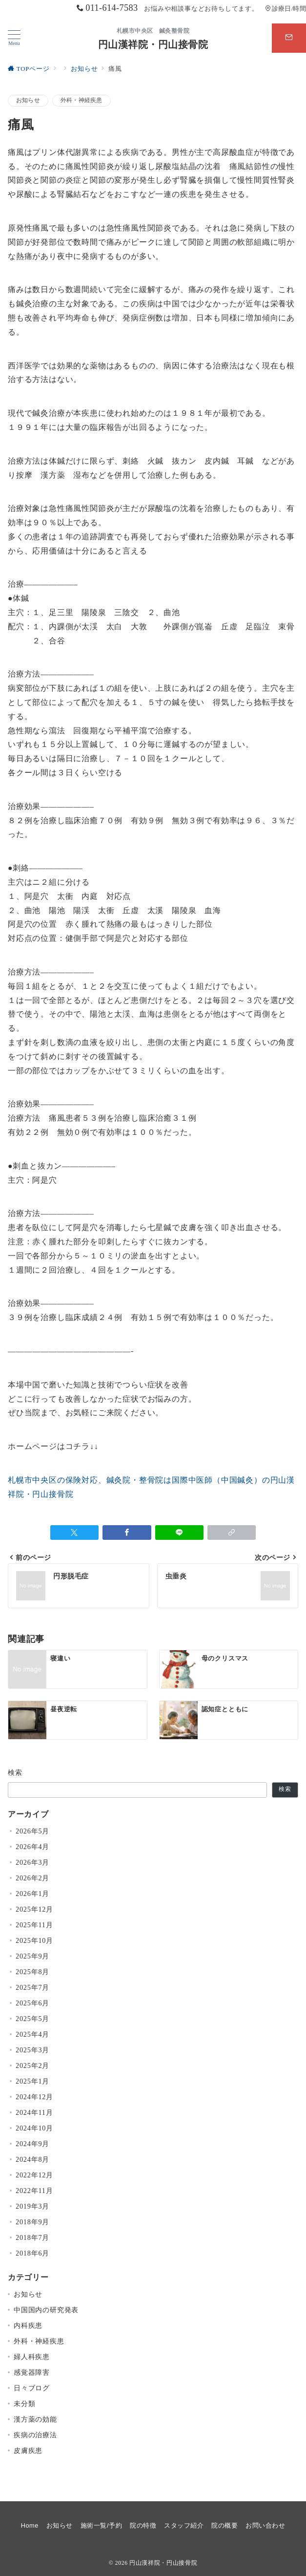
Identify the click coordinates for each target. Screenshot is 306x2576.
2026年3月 (32, 1862)
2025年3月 (32, 2050)
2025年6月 (32, 2003)
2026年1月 (32, 1893)
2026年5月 (32, 1831)
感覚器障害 (32, 2372)
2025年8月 (32, 1972)
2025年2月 (32, 2065)
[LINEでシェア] (179, 1532)
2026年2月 (32, 1878)
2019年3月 (32, 2206)
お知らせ (28, 100)
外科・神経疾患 (81, 100)
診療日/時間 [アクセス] (285, 8)
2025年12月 (34, 1909)
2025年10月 (34, 1940)
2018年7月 (32, 2237)
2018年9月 (32, 2222)
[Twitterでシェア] (74, 1532)
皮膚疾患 (28, 2450)
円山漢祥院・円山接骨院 (153, 44)
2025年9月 (32, 1956)
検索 (15, 1772)
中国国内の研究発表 (46, 2310)
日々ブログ (32, 2388)
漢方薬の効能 (35, 2419)
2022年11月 (34, 2190)
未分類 (24, 2403)
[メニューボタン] (14, 38)
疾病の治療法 (35, 2435)
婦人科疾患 (32, 2357)
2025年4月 (32, 2034)
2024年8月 (32, 2159)
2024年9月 (32, 2144)
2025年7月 (32, 1987)
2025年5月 (32, 2018)
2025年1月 (32, 2081)
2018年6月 (32, 2253)
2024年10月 (34, 2128)
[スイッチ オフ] (289, 38)
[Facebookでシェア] (126, 1532)
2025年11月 (34, 1925)
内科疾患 (28, 2325)
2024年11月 (34, 2112)
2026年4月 (32, 1847)
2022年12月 (34, 2175)
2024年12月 (34, 2097)
